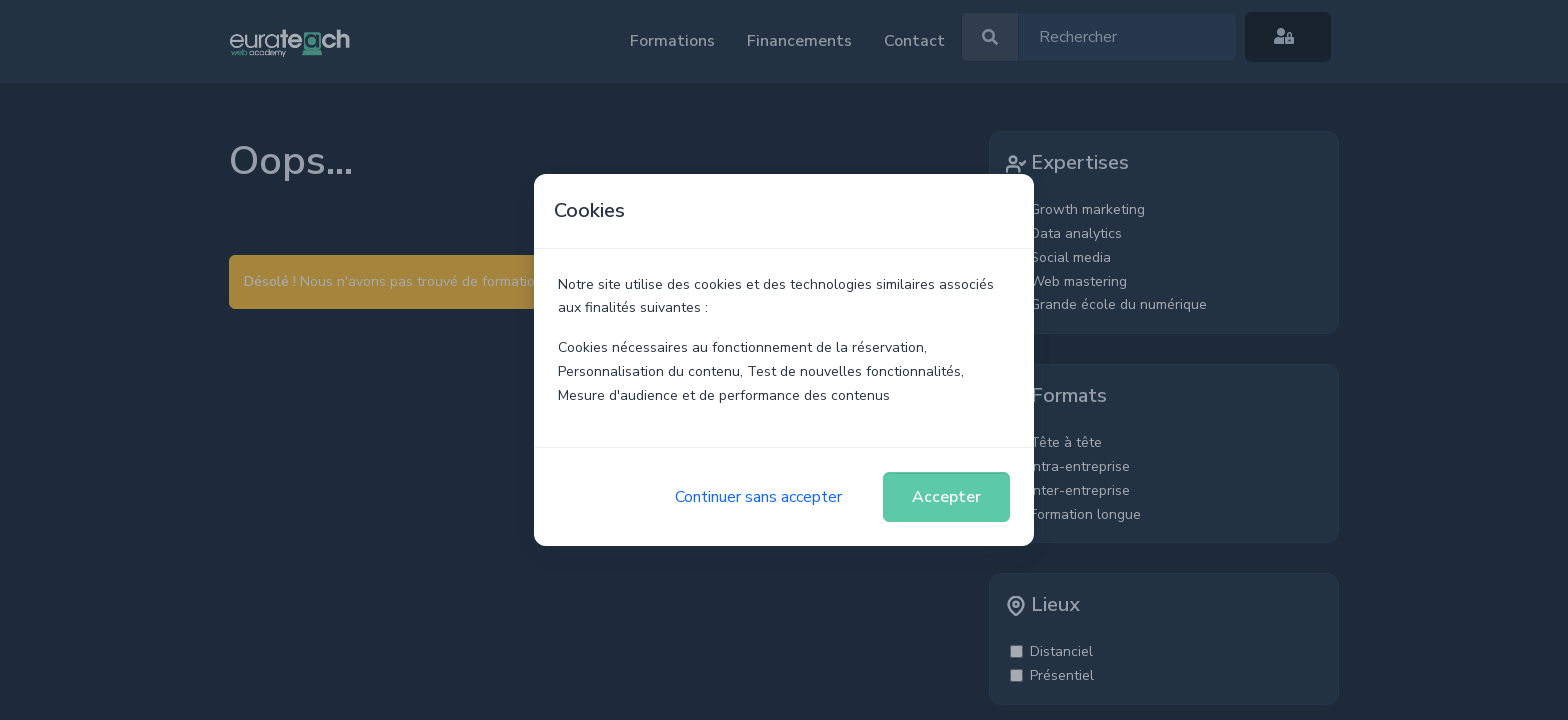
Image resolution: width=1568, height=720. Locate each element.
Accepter (946, 497)
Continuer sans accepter (758, 497)
